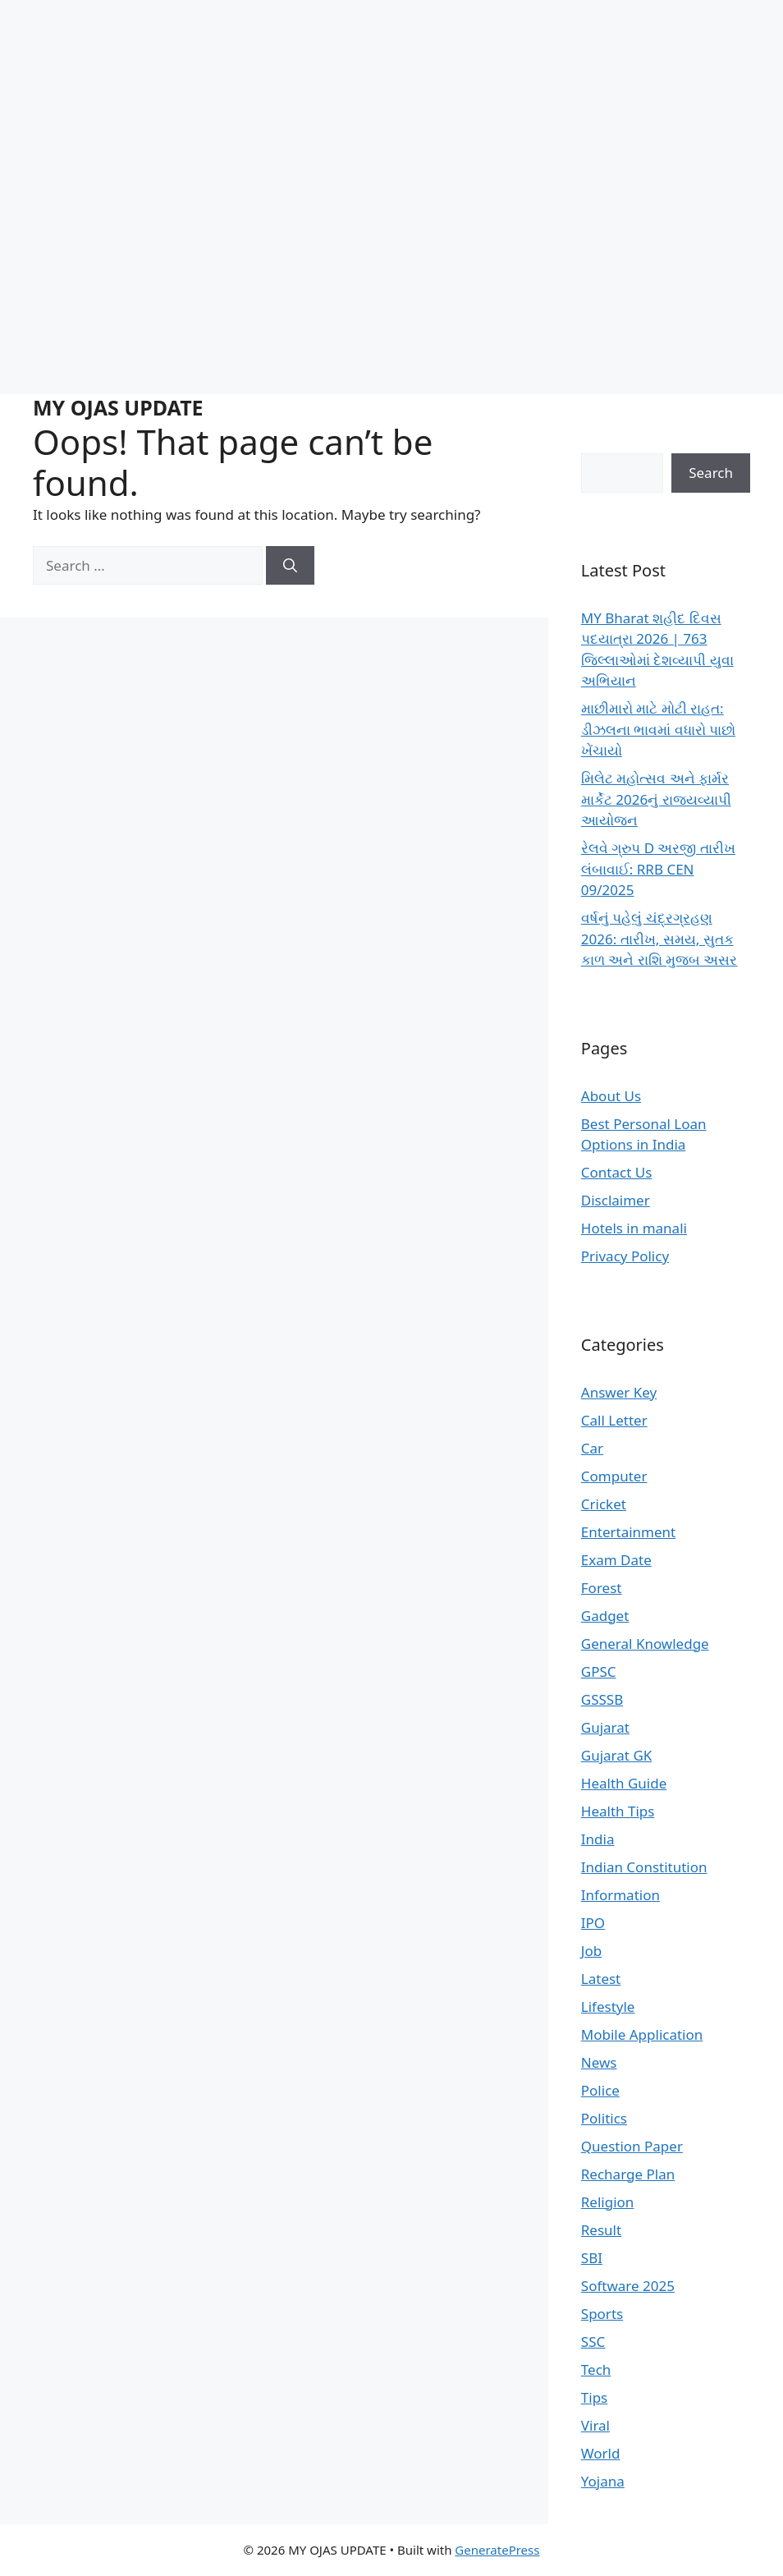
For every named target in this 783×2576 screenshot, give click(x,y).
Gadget (605, 1615)
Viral (595, 2425)
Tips (594, 2397)
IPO (593, 1922)
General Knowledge (645, 1643)
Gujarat (605, 1727)
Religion (607, 2202)
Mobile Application (642, 2034)
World (600, 2453)
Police (600, 2090)
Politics (604, 2118)
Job (591, 1950)
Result (601, 2229)
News (599, 2062)
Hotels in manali (634, 1228)
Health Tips (618, 1811)
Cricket (603, 1504)
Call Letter (614, 1420)
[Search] (290, 565)
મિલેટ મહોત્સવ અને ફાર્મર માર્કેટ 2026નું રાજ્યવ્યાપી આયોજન (656, 799)
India (598, 1839)
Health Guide (623, 1783)
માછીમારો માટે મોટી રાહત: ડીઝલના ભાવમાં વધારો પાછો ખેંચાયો (658, 729)
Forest (601, 1587)
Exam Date (616, 1559)
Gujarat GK (616, 1755)
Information (620, 1894)
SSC (593, 2341)
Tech (596, 2369)
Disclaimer (615, 1200)
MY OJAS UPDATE (118, 407)
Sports (602, 2313)
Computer (614, 1476)
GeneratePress (497, 2550)
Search (711, 472)
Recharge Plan (628, 2174)
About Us (611, 1095)
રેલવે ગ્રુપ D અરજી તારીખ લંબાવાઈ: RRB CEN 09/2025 (658, 868)
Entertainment (628, 1531)
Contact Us (616, 1172)
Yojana (603, 2481)
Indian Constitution (644, 1866)
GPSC (598, 1671)
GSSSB (602, 1699)
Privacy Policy (625, 1256)
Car (592, 1448)
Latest (600, 1978)
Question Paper (632, 2146)
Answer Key (619, 1392)
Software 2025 (628, 2285)
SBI (591, 2257)
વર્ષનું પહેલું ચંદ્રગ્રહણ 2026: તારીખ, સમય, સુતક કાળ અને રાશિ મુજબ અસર (659, 938)
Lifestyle (608, 2006)
